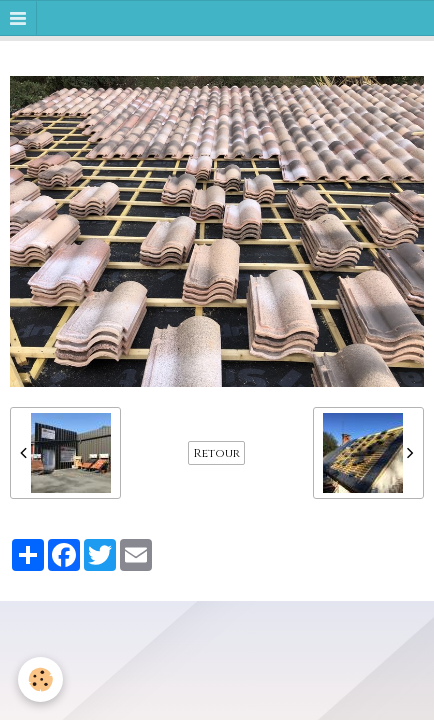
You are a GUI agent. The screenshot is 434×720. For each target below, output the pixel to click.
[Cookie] (40, 679)
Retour (216, 453)
